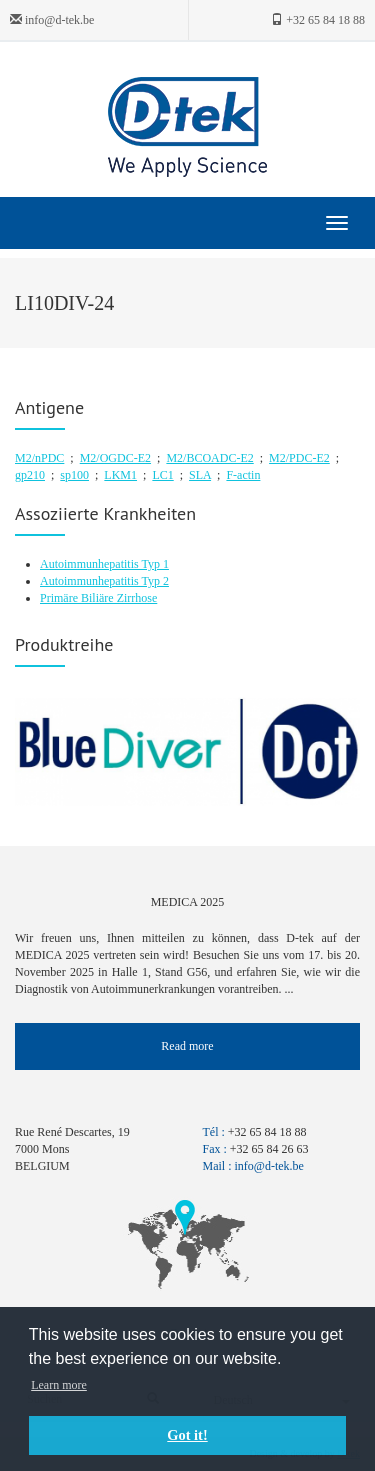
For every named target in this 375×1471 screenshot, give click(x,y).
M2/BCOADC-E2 (209, 458)
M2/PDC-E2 (299, 458)
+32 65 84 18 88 (318, 20)
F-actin (243, 475)
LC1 (162, 475)
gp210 (30, 475)
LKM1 (120, 475)
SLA (200, 475)
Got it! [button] (187, 1435)
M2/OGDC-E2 (115, 458)
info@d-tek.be (52, 20)
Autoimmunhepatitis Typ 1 (104, 564)
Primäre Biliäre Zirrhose (98, 598)
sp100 (74, 475)
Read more (187, 1046)
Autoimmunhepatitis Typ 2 (104, 581)
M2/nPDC (39, 458)
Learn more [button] (59, 1385)
